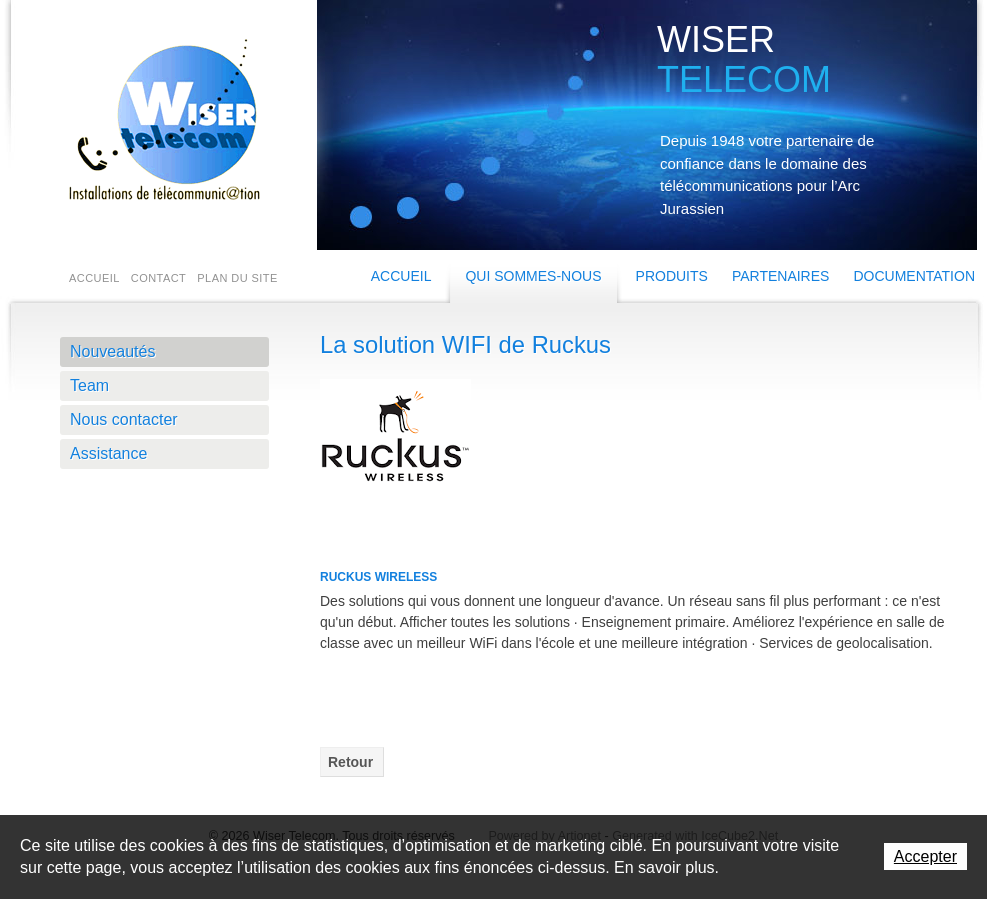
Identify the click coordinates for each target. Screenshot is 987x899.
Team (89, 385)
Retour (350, 762)
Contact (158, 278)
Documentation (914, 276)
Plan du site (237, 278)
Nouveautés (112, 351)
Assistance (108, 453)
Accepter (925, 856)
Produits (672, 276)
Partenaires (781, 276)
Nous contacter (124, 419)
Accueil (401, 276)
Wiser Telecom (160, 120)
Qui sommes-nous (533, 276)
